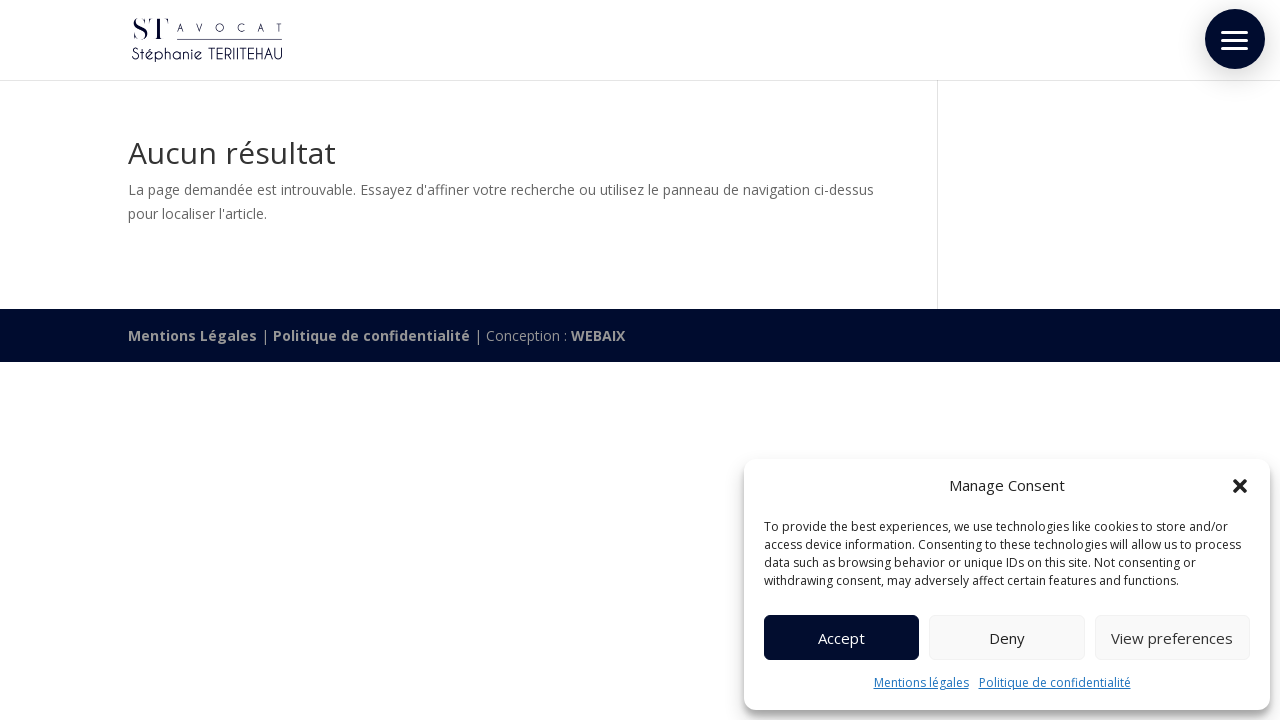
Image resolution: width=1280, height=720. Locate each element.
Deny (1007, 638)
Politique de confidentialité (1055, 682)
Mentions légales (921, 682)
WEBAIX (598, 335)
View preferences (1172, 638)
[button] (1240, 486)
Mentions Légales (192, 335)
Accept (841, 638)
